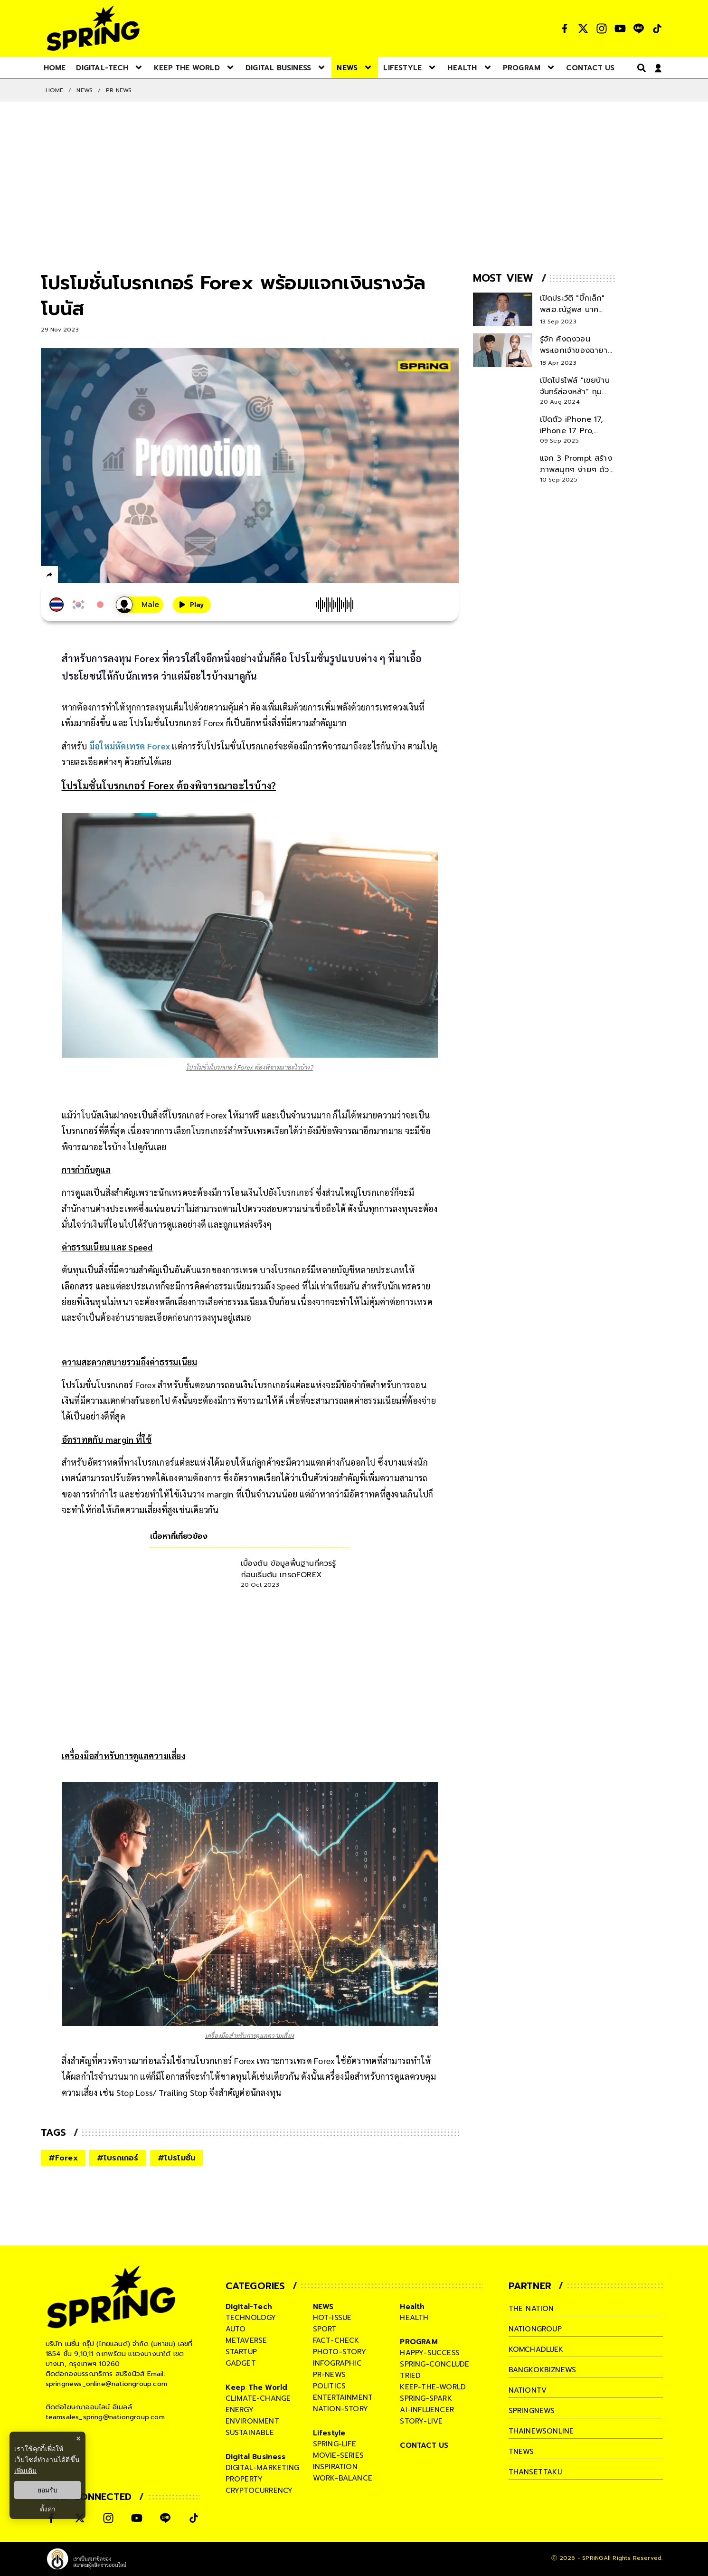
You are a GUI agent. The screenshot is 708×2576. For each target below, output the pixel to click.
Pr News (119, 90)
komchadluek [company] (536, 2349)
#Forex (63, 2158)
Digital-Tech (249, 2306)
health (414, 2317)
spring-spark (426, 2398)
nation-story (340, 2409)
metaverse (246, 2340)
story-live (421, 2421)
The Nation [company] (531, 2308)
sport (325, 2329)
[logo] (93, 28)
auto (236, 2329)
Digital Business (255, 2457)
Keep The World (257, 2387)
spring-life (334, 2444)
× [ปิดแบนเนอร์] (78, 2438)
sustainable (250, 2432)
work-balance (342, 2478)
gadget (241, 2363)
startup (241, 2352)
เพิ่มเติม (25, 2470)
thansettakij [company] (535, 2472)
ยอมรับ (47, 2490)
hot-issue (332, 2317)
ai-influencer (427, 2410)
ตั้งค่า (48, 2509)
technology (251, 2317)
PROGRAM (418, 2342)
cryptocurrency (259, 2490)
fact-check (336, 2340)
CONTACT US (424, 2445)
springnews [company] (532, 2411)
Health (412, 2306)
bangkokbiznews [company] (542, 2370)
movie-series (338, 2455)
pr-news (329, 2374)
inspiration (335, 2467)
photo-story (339, 2352)
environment (252, 2421)
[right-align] (640, 67)
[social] (564, 28)
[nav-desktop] (55, 67)
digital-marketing (262, 2467)
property (244, 2479)
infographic (337, 2363)
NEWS (84, 90)
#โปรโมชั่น (177, 2158)
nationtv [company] (528, 2390)
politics (329, 2386)
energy (240, 2410)
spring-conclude (434, 2364)
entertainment (343, 2397)
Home (55, 90)
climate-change (258, 2398)
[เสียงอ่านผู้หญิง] (139, 605)
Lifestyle (329, 2433)
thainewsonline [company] (541, 2431)
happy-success (430, 2353)
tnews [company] (521, 2451)
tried (410, 2375)
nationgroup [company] (535, 2329)
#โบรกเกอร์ (118, 2158)
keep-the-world (433, 2387)
